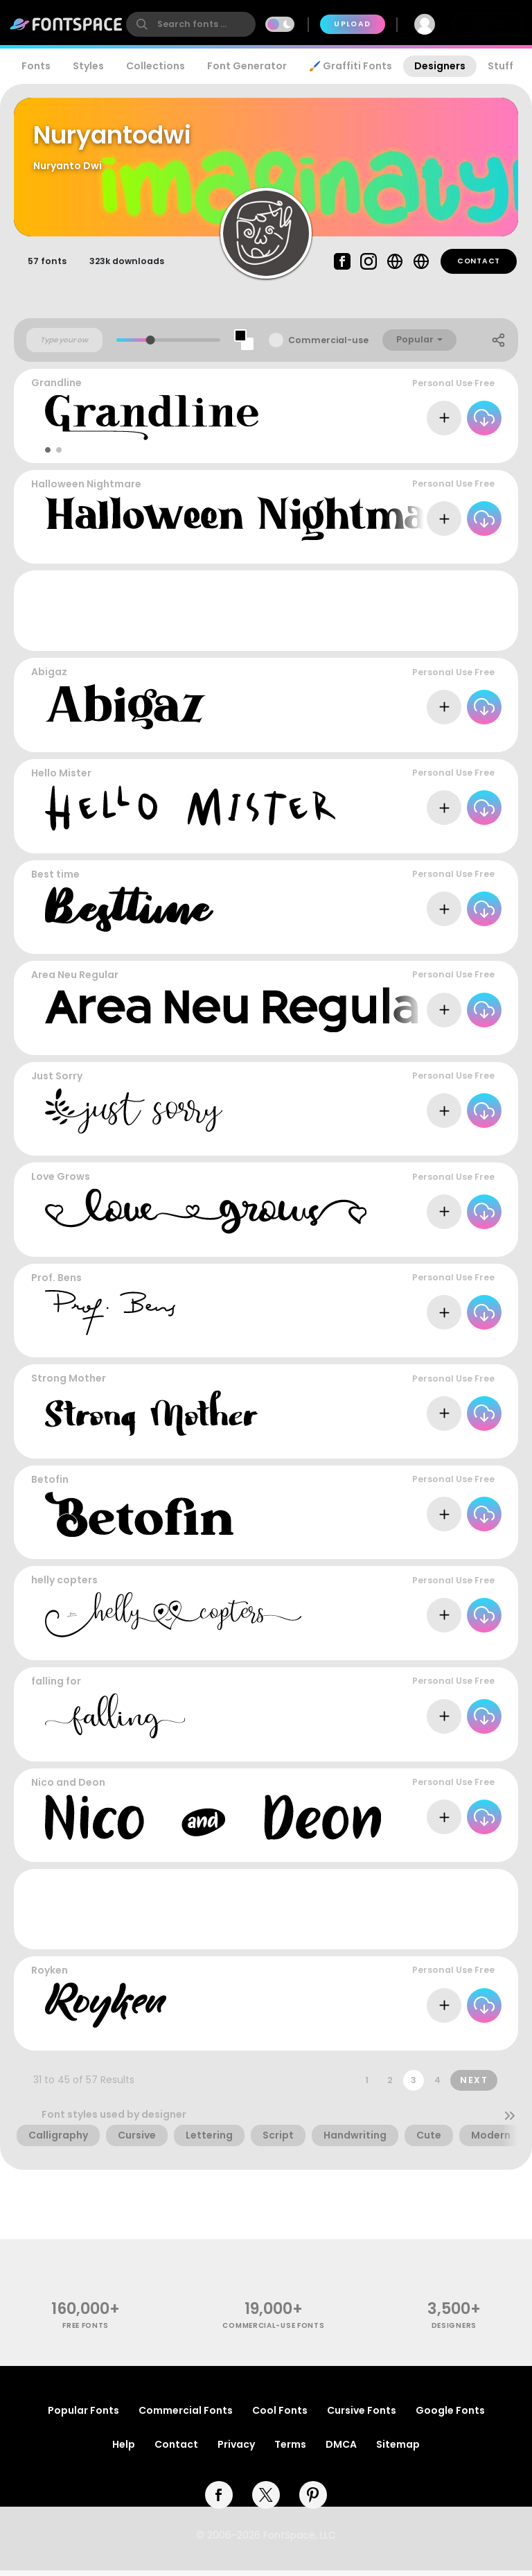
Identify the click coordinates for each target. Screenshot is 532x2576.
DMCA (341, 2450)
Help (123, 2450)
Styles (88, 66)
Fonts (36, 66)
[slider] (150, 346)
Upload (352, 24)
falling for (56, 1687)
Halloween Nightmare (86, 490)
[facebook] (219, 2500)
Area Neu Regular (74, 981)
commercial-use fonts (273, 2331)
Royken (49, 1976)
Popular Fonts (83, 2416)
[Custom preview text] (64, 345)
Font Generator (247, 66)
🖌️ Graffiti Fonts (350, 66)
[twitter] (266, 2500)
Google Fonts (450, 2416)
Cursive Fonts (361, 2416)
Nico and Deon (68, 1788)
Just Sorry (56, 1082)
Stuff (500, 66)
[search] (191, 24)
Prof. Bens (56, 1284)
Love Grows (60, 1183)
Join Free (487, 24)
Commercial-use (328, 346)
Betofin (50, 1485)
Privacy (236, 2450)
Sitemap (398, 2450)
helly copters (64, 1586)
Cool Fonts (280, 2416)
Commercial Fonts (186, 2416)
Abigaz (49, 678)
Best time (55, 880)
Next (474, 2086)
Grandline (56, 389)
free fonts (85, 2331)
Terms (290, 2450)
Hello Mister (61, 779)
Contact (478, 267)
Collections (155, 66)
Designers (440, 66)
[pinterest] (313, 2500)
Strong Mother (68, 1384)
